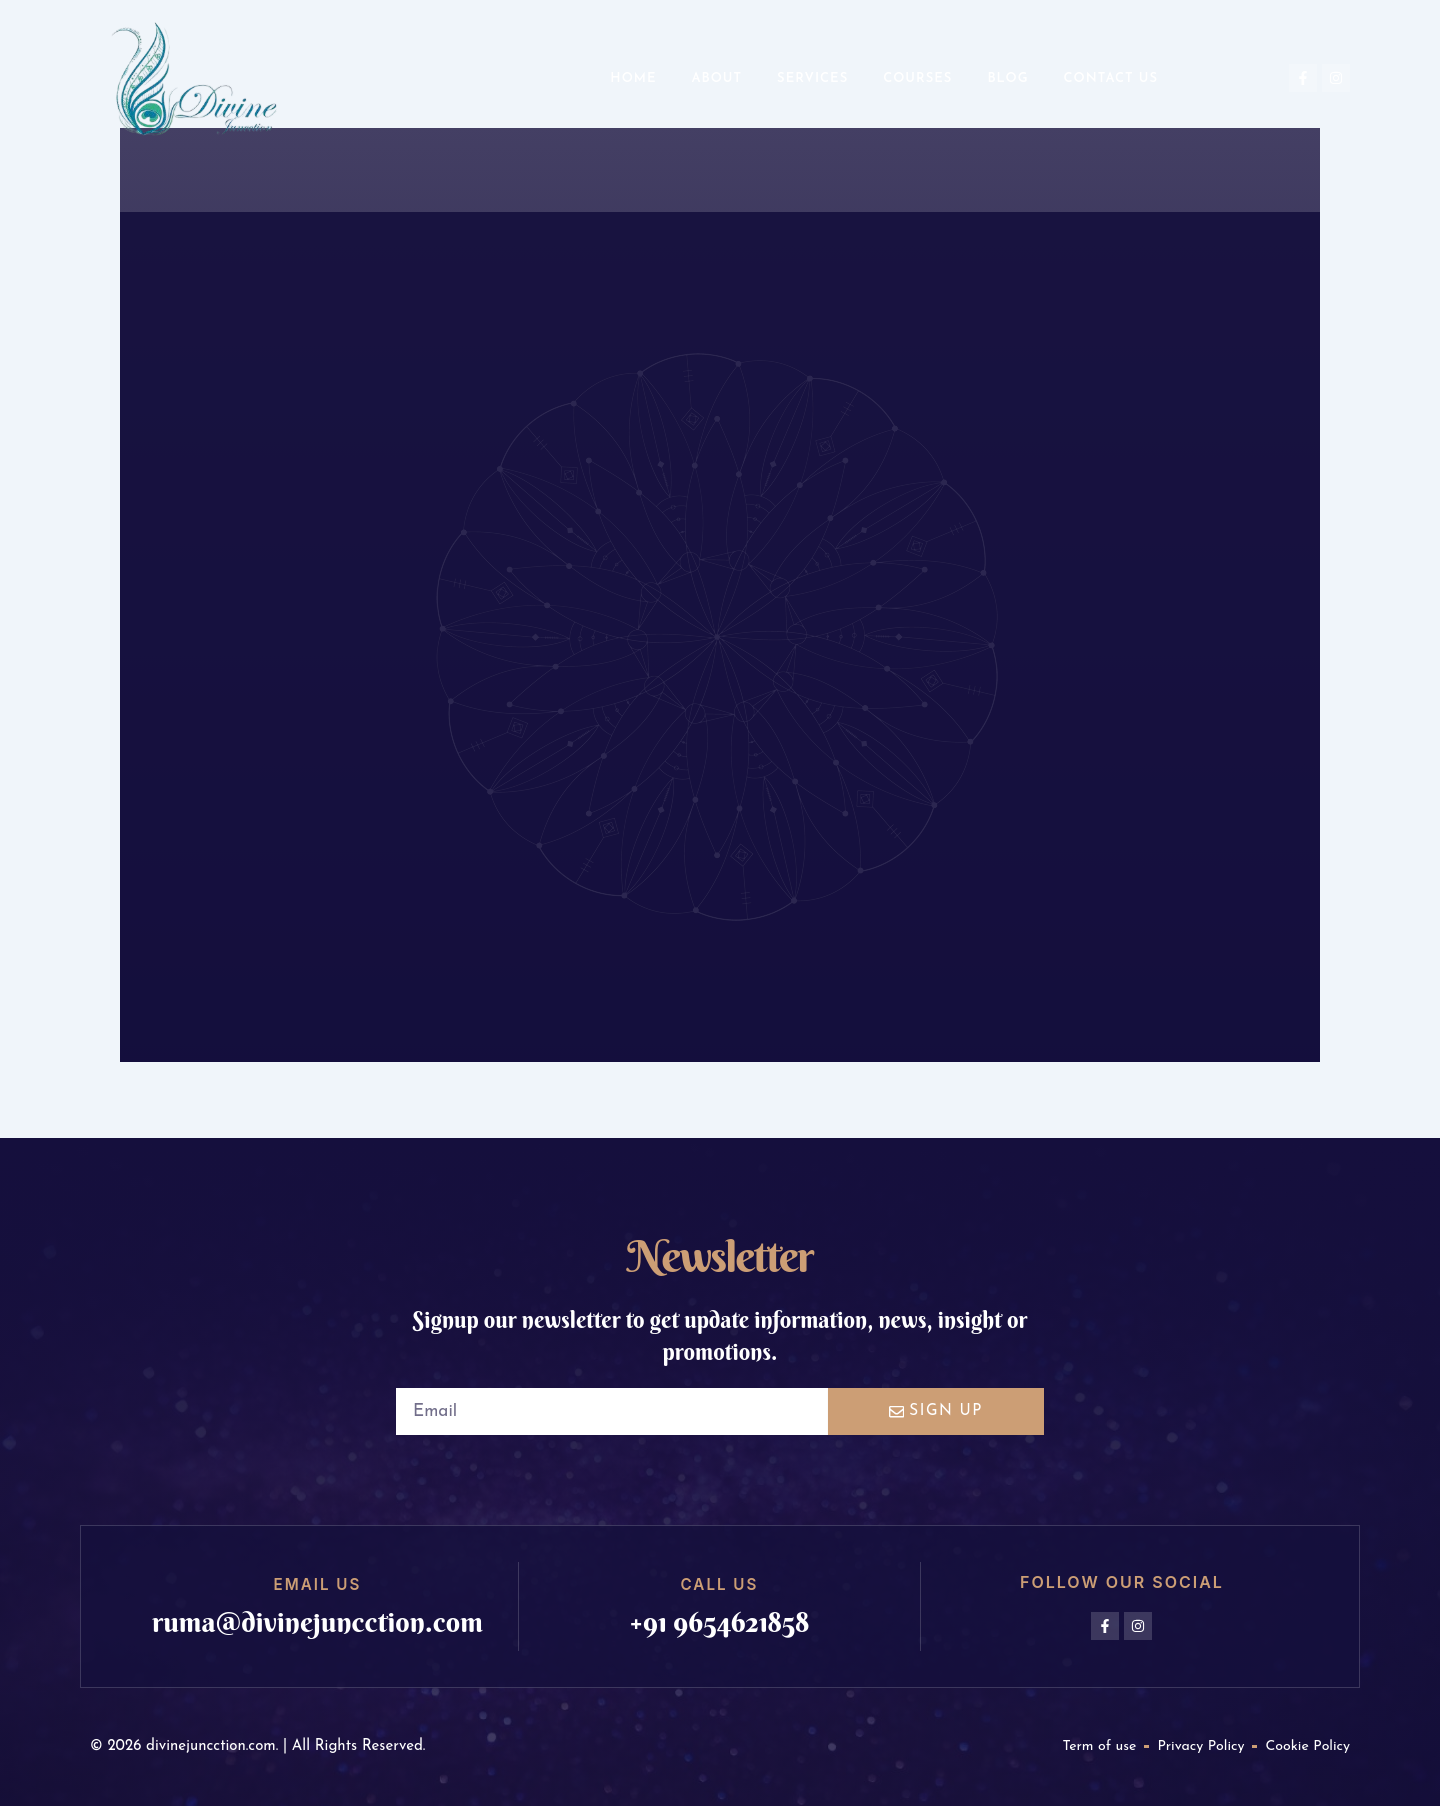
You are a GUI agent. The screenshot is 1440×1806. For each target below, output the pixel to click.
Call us (719, 1584)
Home (633, 78)
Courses (917, 78)
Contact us (1111, 78)
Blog (1007, 78)
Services (812, 78)
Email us (318, 1584)
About (716, 78)
